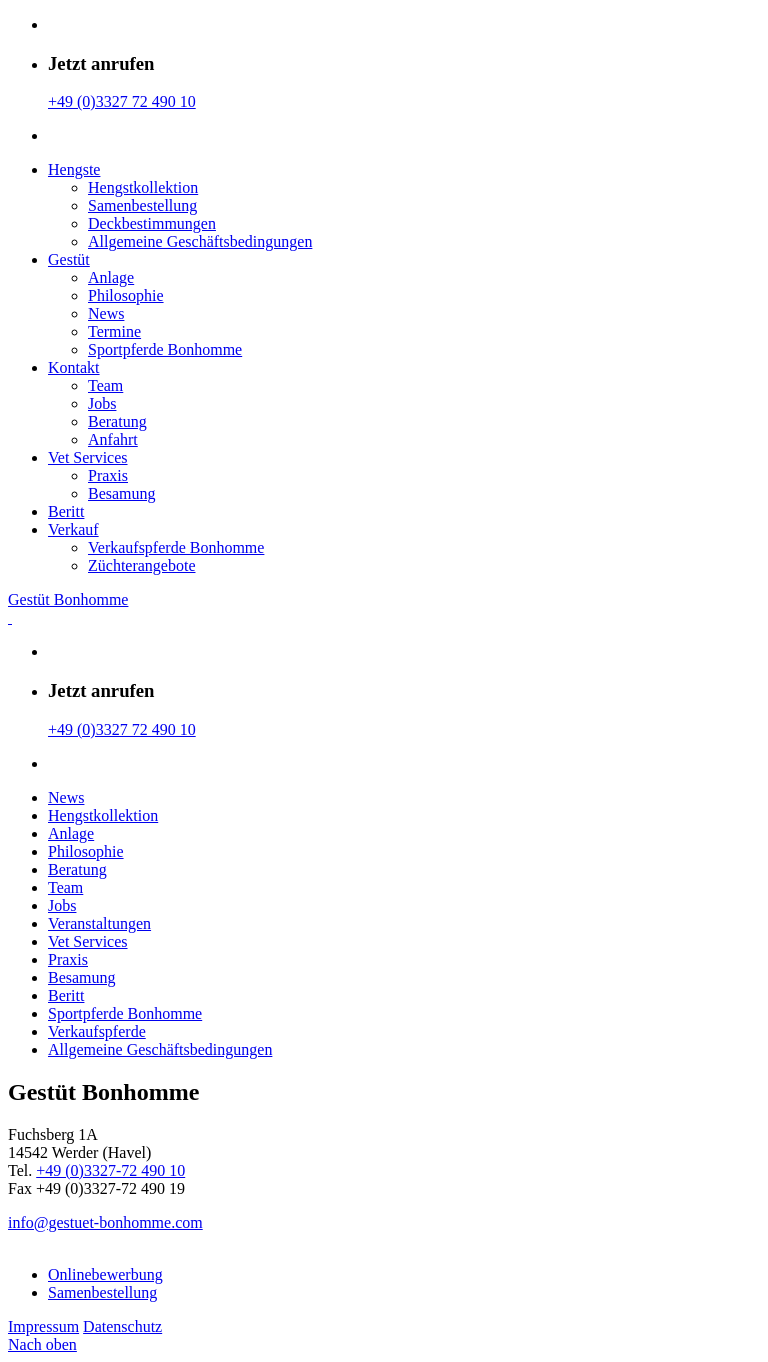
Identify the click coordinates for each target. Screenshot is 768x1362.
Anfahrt (113, 439)
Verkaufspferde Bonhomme (176, 547)
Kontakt (74, 367)
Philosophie (126, 295)
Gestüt (69, 259)
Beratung (117, 421)
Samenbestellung (142, 205)
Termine (114, 331)
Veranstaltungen (99, 923)
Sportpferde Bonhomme (165, 349)
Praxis (108, 475)
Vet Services (88, 457)
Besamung (122, 493)
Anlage (111, 277)
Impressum (43, 1326)
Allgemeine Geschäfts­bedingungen (200, 241)
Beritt (66, 511)
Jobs (102, 403)
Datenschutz (122, 1326)
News (106, 313)
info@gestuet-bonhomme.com (105, 1222)
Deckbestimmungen (152, 223)
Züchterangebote (142, 565)
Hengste (74, 169)
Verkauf (73, 529)
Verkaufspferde (97, 1031)
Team (105, 385)
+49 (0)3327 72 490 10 (122, 101)
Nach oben (42, 1344)
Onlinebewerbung (105, 1274)
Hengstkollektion (143, 187)
